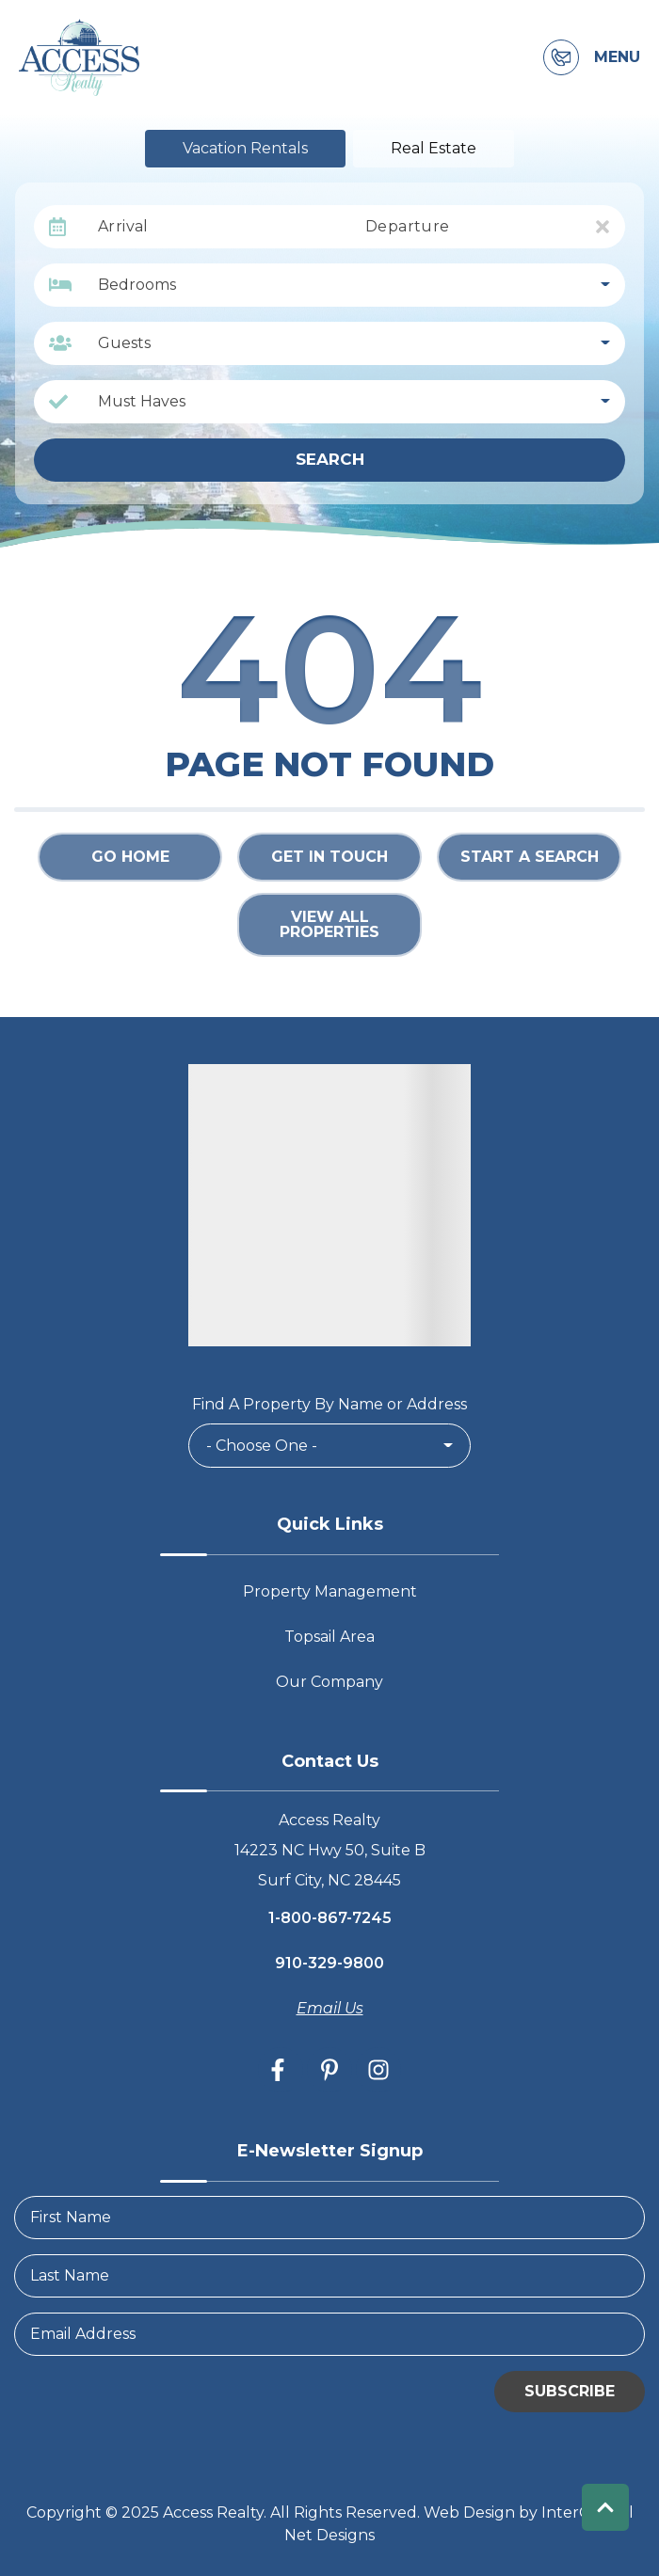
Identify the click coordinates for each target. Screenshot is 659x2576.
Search (330, 459)
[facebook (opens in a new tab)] (280, 2069)
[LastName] (329, 2276)
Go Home (130, 857)
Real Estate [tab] (433, 148)
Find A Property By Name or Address (329, 1404)
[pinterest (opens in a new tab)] (329, 2069)
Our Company (329, 1682)
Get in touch (329, 857)
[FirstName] (329, 2217)
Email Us (330, 2008)
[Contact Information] (561, 57)
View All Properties (329, 924)
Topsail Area (329, 1637)
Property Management (330, 1591)
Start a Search (529, 857)
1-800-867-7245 (330, 1918)
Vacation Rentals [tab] (245, 148)
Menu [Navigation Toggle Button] (617, 57)
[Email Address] (329, 2334)
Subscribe (569, 2391)
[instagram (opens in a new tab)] (378, 2069)
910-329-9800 (329, 1963)
